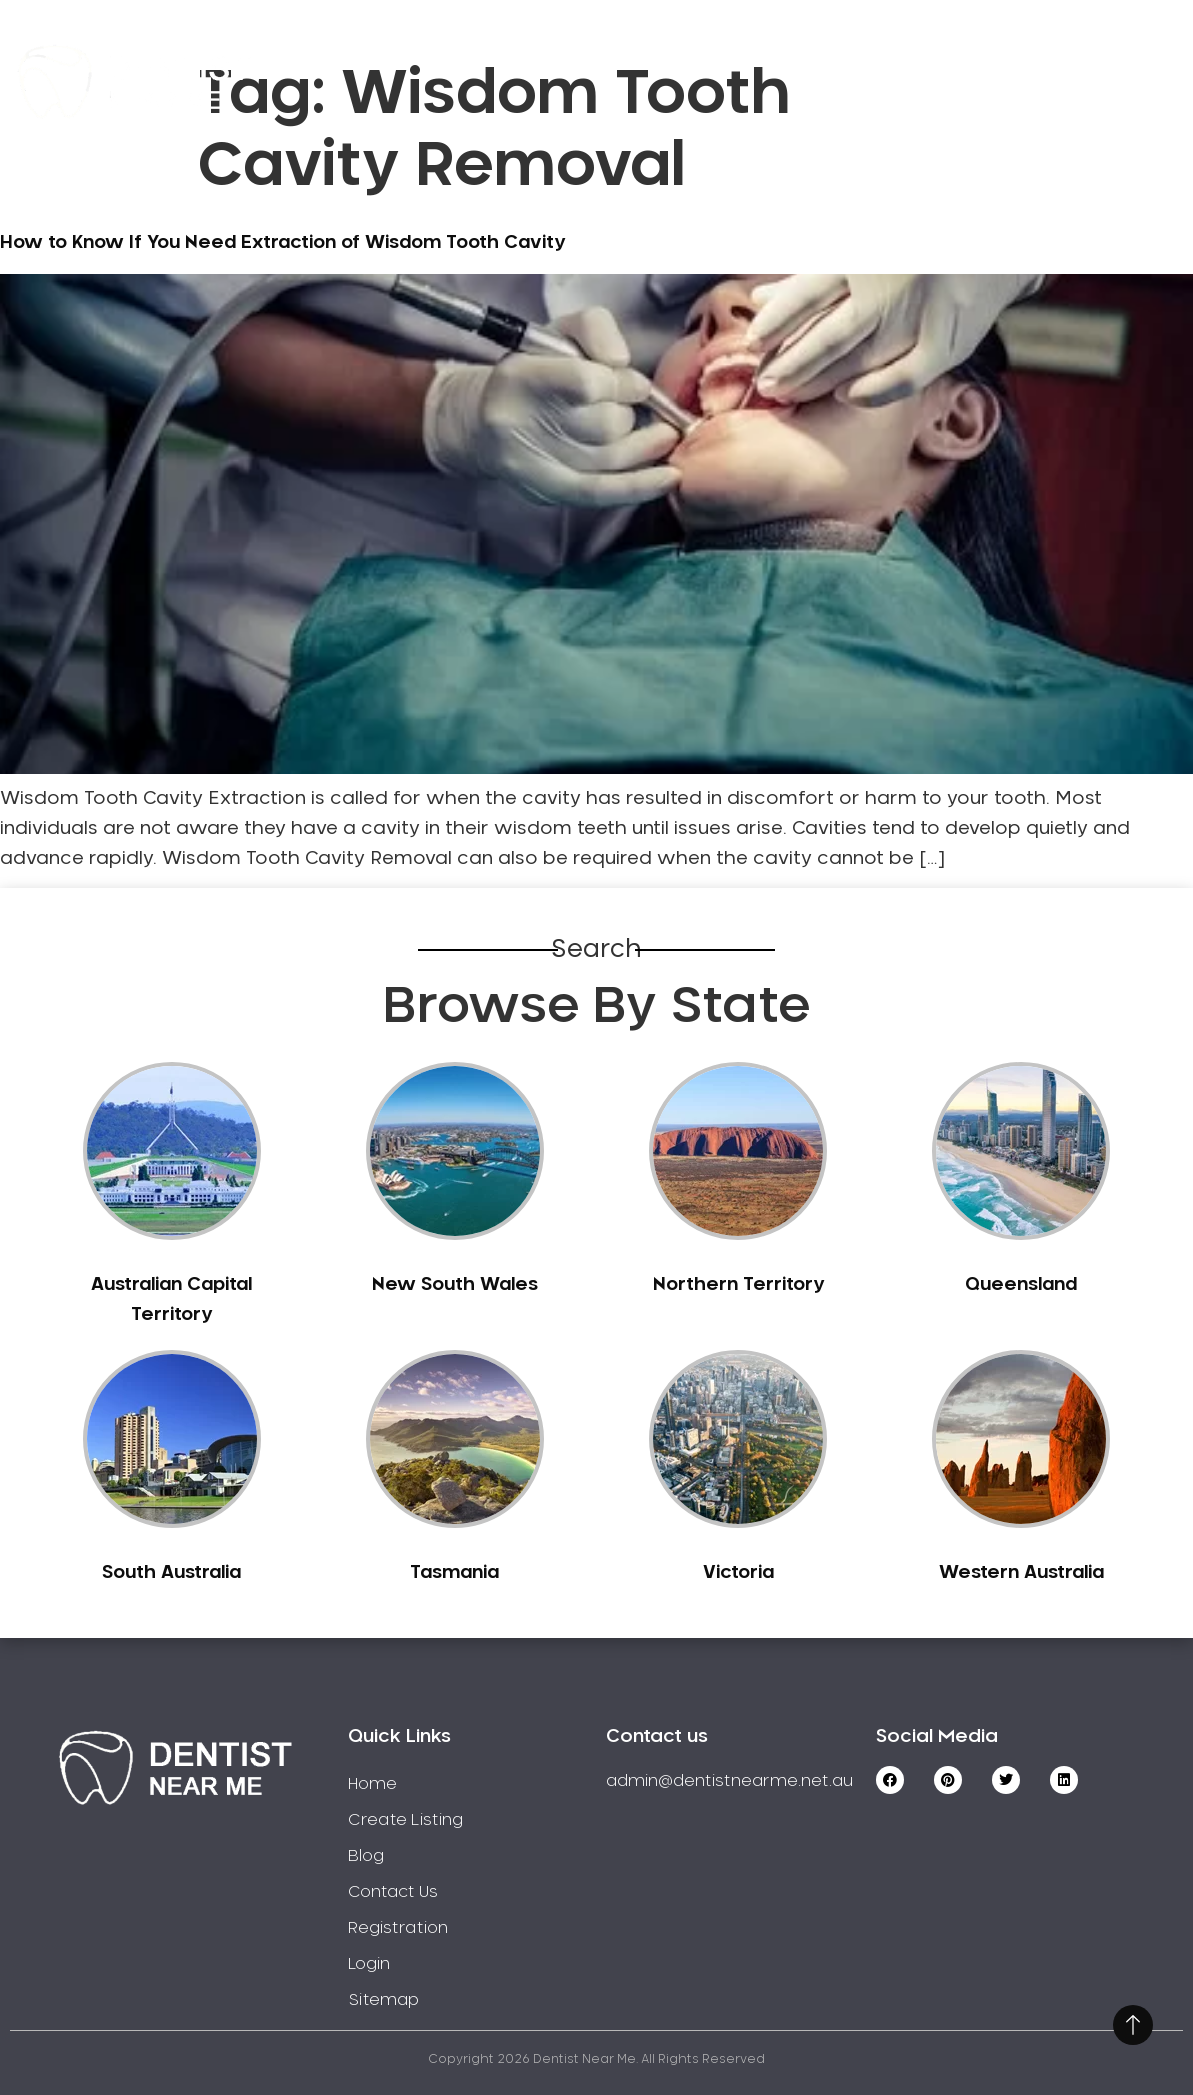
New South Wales (455, 1285)
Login (1076, 108)
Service (531, 52)
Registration (877, 52)
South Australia (171, 1573)
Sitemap (383, 2000)
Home (410, 52)
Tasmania (454, 1573)
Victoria (738, 1573)
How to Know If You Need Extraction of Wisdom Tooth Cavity (282, 243)
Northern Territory (738, 1285)
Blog (366, 1856)
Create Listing (692, 52)
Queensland (1021, 1285)
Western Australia (1021, 1573)
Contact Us (1050, 52)
